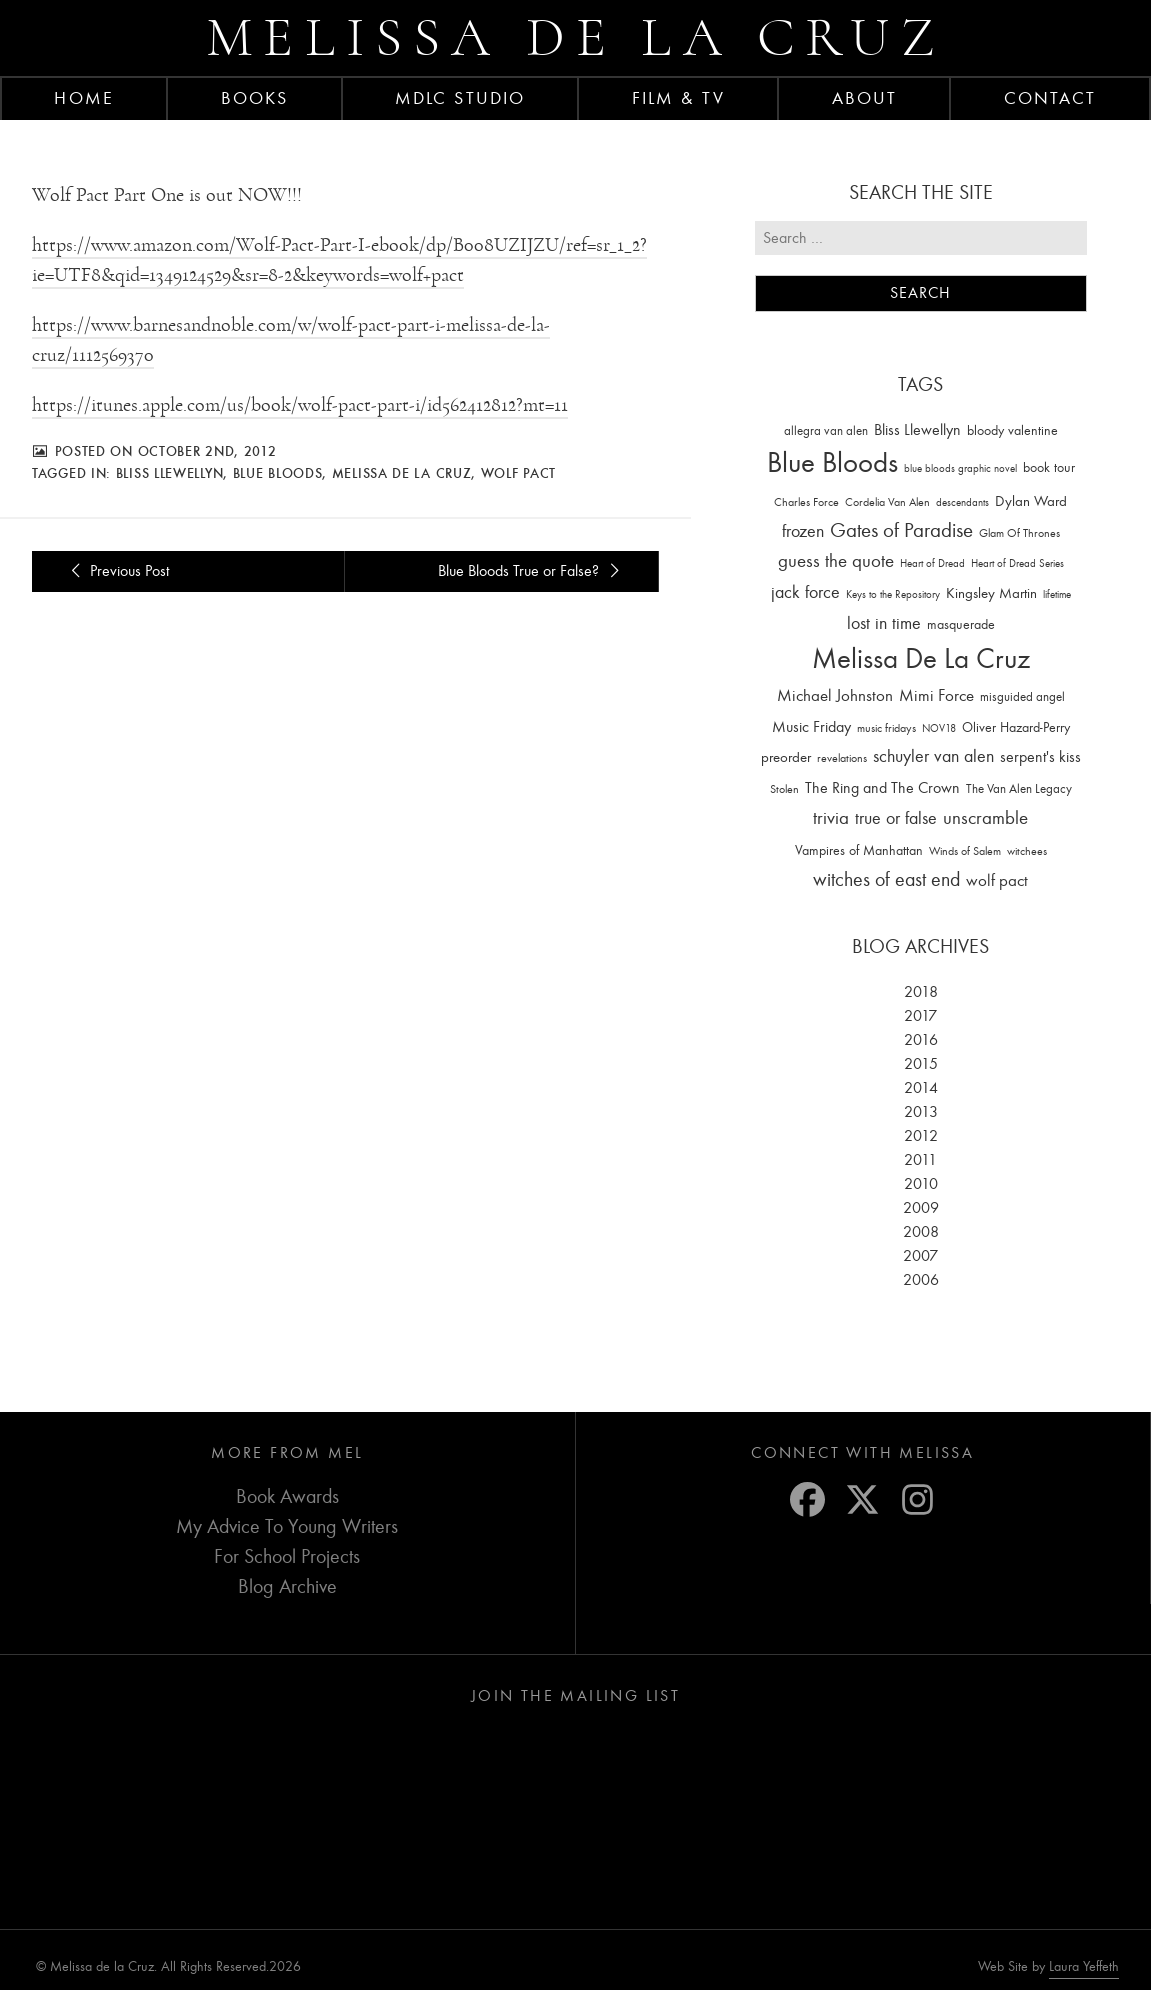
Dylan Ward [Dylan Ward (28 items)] (1031, 501)
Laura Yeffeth (1084, 1967)
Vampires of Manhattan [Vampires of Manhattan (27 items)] (859, 850)
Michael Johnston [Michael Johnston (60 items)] (835, 695)
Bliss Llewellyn (170, 473)
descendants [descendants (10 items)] (962, 502)
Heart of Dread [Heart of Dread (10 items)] (932, 563)
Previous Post (116, 571)
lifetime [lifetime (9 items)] (1057, 594)
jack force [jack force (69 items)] (805, 592)
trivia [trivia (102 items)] (831, 818)
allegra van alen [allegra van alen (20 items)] (826, 430)
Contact (1050, 98)
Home (83, 98)
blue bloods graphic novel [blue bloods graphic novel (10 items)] (960, 468)
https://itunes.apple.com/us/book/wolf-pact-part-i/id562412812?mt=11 (300, 405)
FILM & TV (678, 98)
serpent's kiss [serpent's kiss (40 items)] (1040, 757)
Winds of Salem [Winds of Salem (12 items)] (965, 851)
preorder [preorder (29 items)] (786, 757)
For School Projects (287, 1556)
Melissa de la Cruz (575, 37)
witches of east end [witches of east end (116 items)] (886, 879)
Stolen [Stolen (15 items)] (784, 789)
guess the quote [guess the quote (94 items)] (836, 561)
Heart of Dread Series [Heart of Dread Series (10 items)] (1017, 563)
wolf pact (518, 473)
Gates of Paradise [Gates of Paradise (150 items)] (901, 530)
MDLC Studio (460, 98)
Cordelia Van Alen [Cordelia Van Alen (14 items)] (887, 502)
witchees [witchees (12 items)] (1027, 851)
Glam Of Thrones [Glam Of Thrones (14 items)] (1019, 533)
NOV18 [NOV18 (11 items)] (939, 728)
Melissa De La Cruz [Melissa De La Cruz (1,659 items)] (921, 658)
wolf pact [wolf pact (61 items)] (997, 880)
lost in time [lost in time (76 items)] (884, 623)
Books (255, 98)
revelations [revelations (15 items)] (842, 758)
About (865, 98)
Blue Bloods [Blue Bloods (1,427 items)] (832, 462)
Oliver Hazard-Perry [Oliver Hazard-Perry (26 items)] (1016, 727)
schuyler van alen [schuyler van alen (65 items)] (933, 756)
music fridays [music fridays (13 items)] (886, 728)
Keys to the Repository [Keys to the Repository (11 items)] (893, 594)
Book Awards (287, 1496)
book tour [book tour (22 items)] (1049, 467)
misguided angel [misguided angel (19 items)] (1022, 696)
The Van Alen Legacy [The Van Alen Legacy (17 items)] (1019, 788)
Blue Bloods (278, 473)
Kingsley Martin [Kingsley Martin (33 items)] (991, 593)
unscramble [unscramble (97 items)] (985, 818)
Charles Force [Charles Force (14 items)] (806, 502)
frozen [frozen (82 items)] (803, 531)
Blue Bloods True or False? (531, 571)
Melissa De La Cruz (402, 473)
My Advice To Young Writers (287, 1526)
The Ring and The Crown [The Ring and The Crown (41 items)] (882, 788)
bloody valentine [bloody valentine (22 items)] (1012, 430)
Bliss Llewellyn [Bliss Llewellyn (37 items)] (917, 430)
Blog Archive (287, 1586)
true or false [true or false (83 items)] (896, 818)
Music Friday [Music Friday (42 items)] (811, 727)
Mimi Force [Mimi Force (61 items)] (936, 695)
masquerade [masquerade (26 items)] (961, 624)
